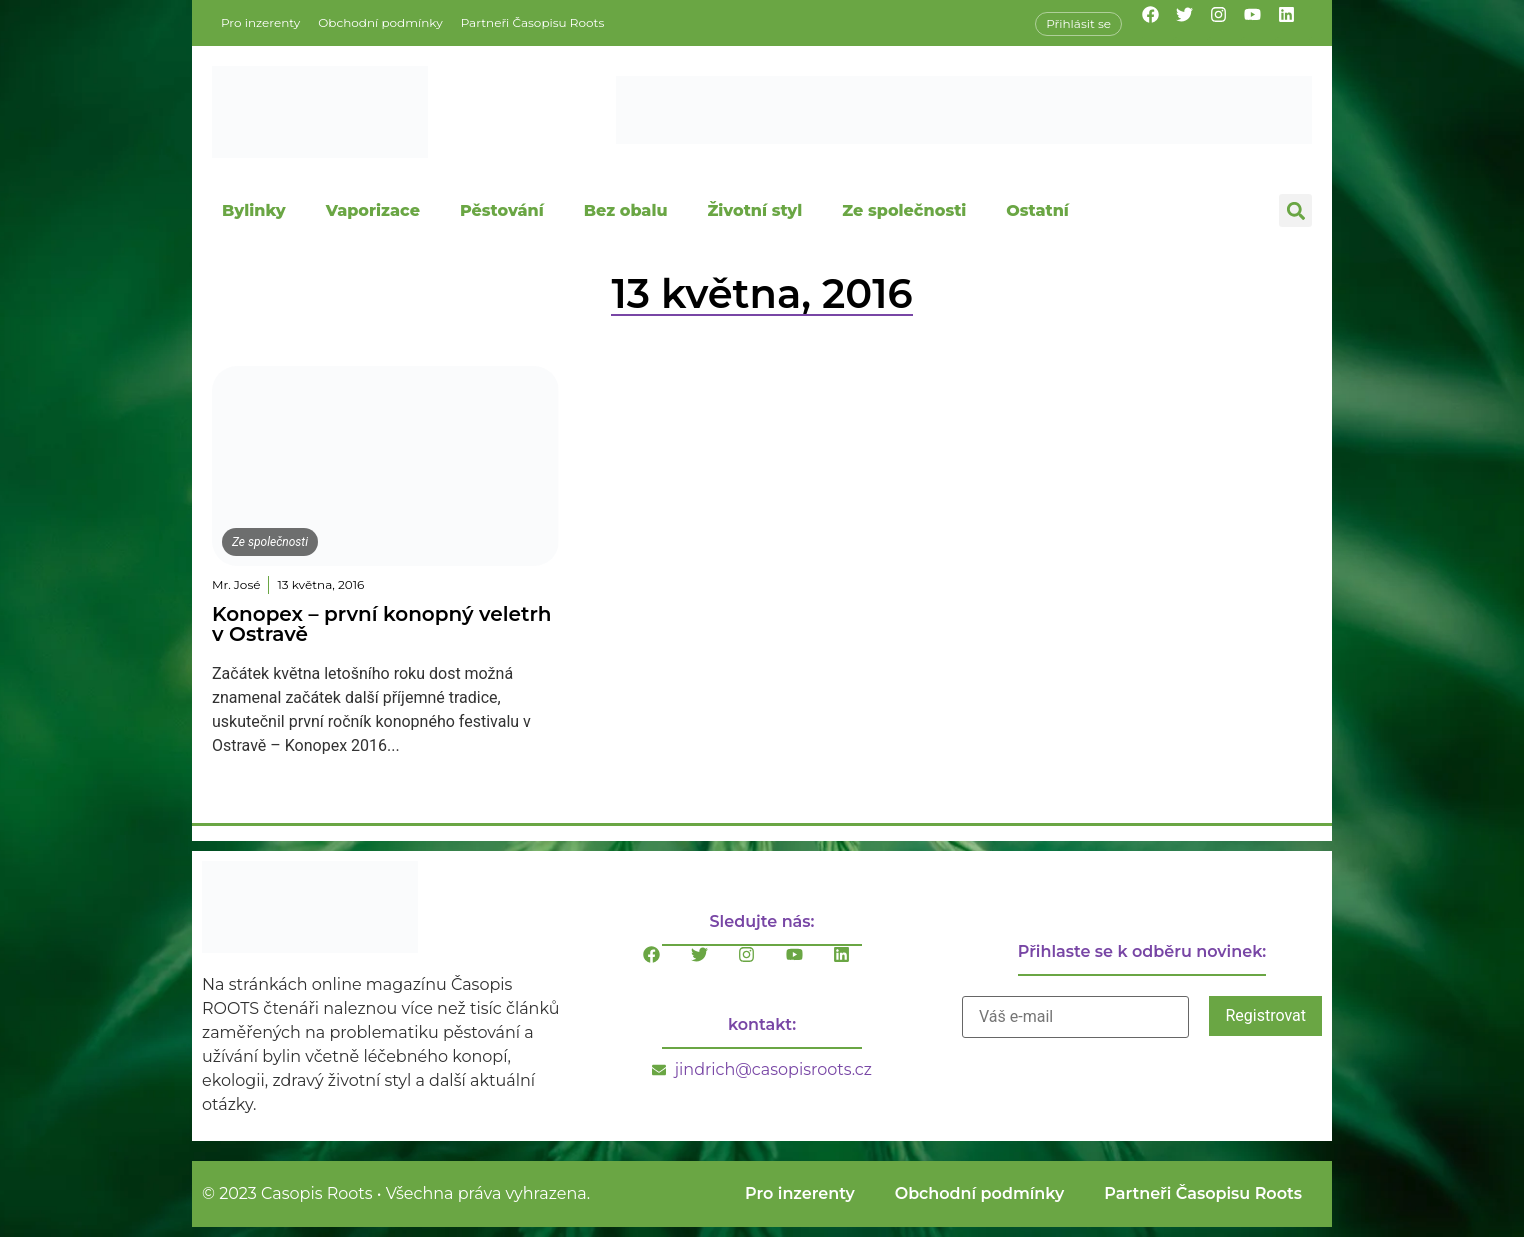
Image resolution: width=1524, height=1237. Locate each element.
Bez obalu (626, 210)
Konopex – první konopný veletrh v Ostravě (381, 624)
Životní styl (754, 210)
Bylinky (254, 210)
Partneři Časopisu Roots (533, 22)
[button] (1295, 210)
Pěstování (502, 210)
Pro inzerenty (260, 22)
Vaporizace (373, 210)
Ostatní (1037, 210)
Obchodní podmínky (380, 22)
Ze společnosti (904, 210)
